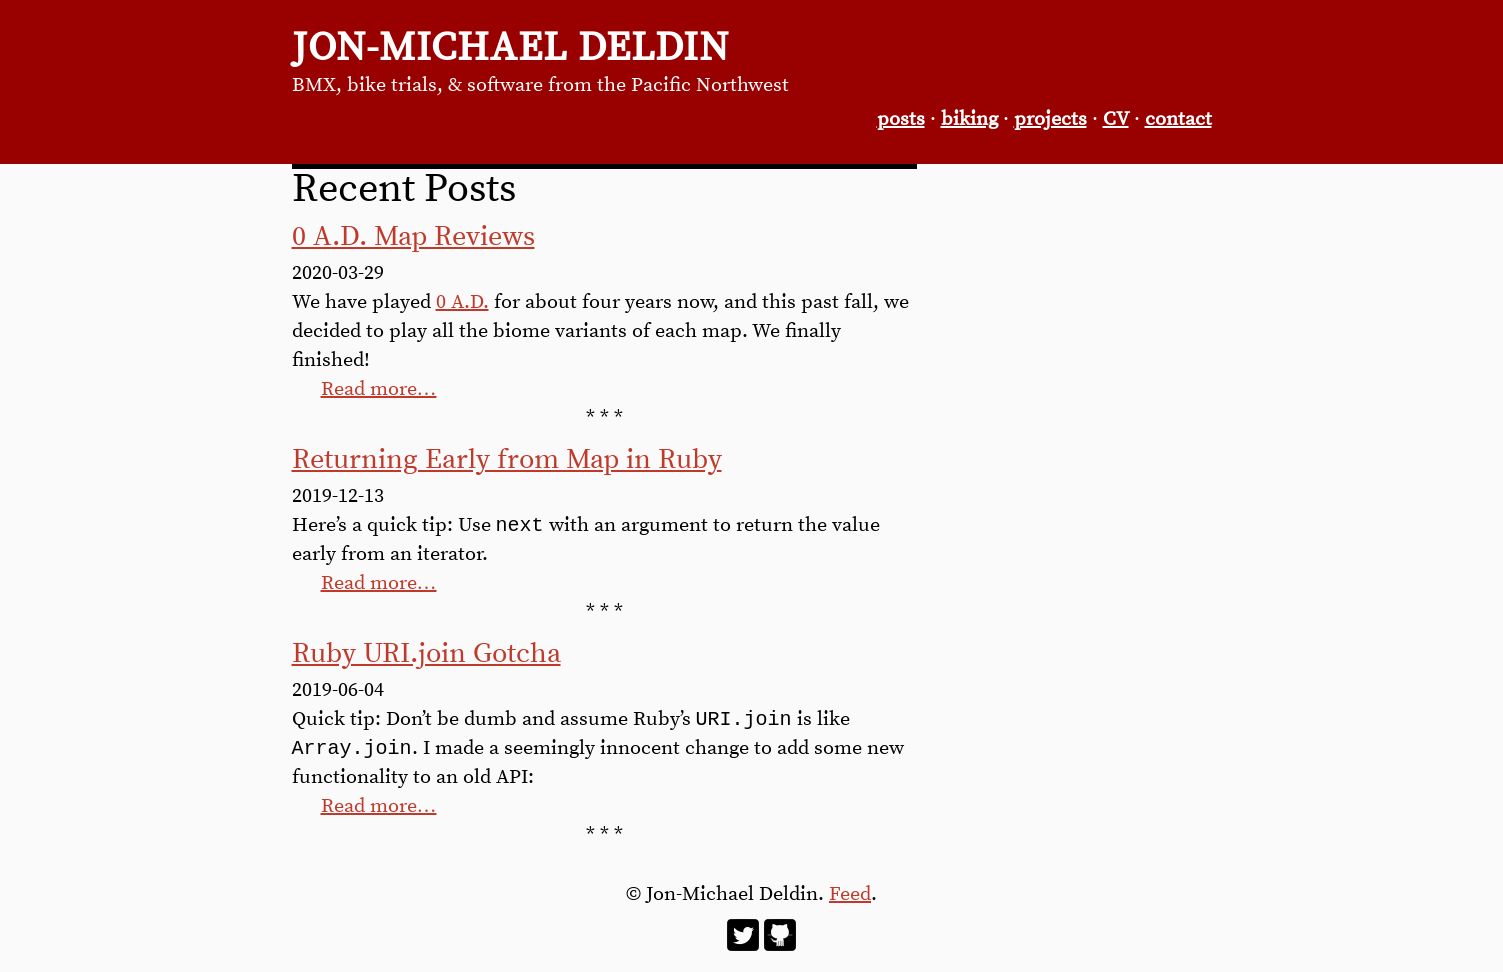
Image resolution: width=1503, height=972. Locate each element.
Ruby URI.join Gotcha (426, 656)
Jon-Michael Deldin (510, 48)
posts (901, 119)
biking (969, 119)
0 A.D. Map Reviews (413, 237)
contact (1178, 119)
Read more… (379, 389)
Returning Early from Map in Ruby (507, 460)
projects (1050, 119)
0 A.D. (462, 302)
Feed (850, 900)
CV (1116, 119)
